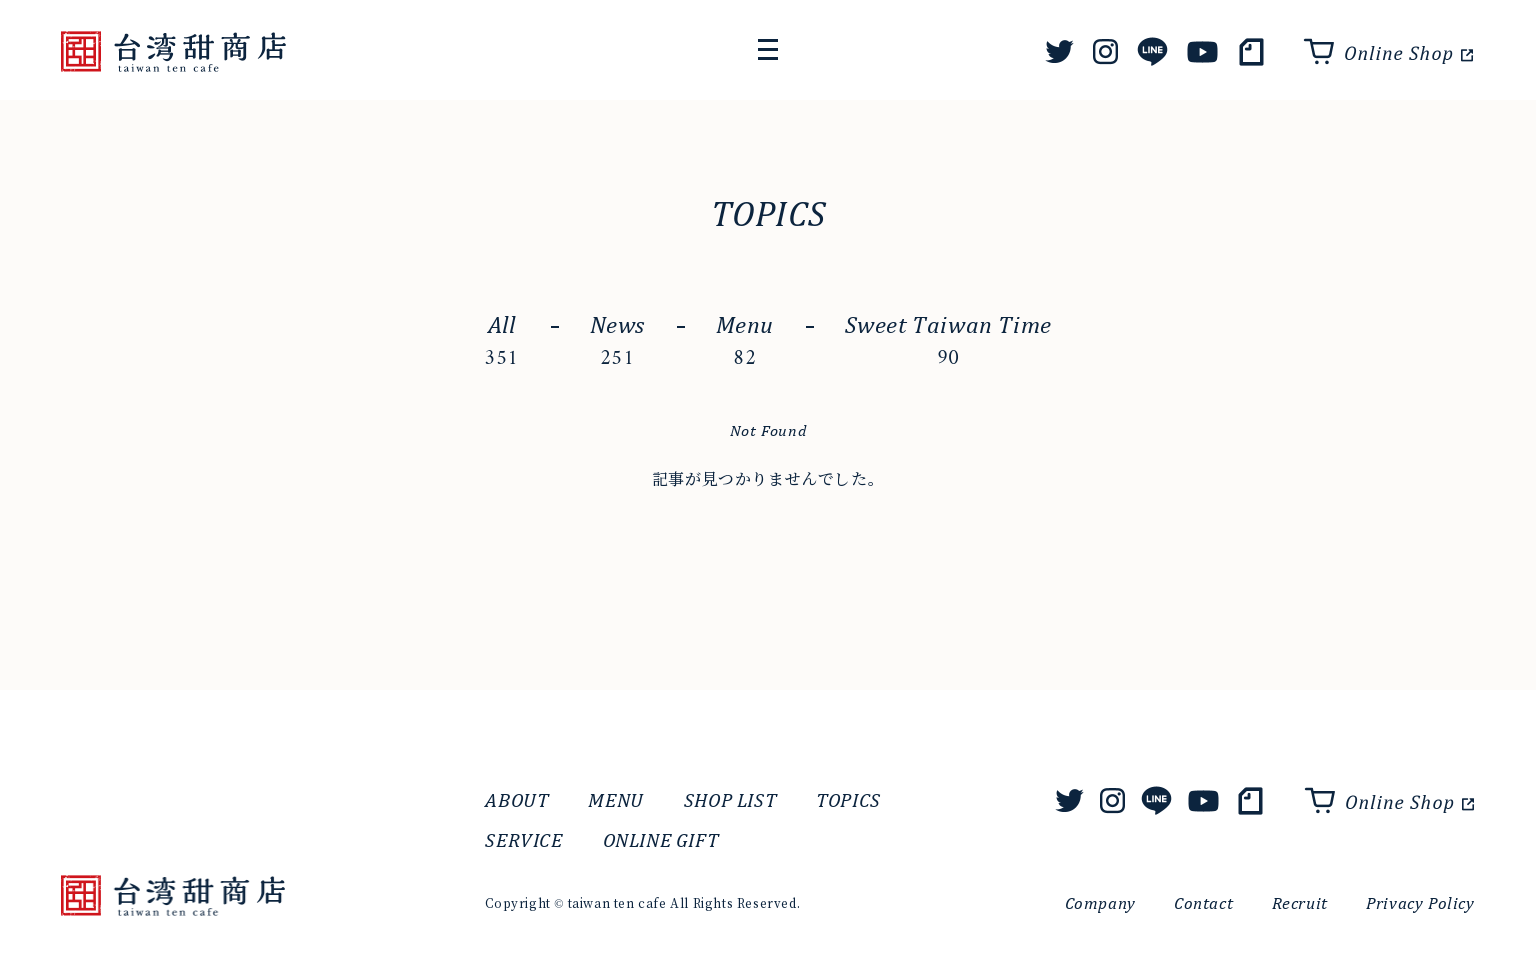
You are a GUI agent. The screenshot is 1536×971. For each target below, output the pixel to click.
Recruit (1300, 903)
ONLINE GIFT (661, 839)
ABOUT (516, 799)
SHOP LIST (730, 799)
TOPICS (848, 799)
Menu (745, 343)
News (617, 343)
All (501, 343)
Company (1100, 903)
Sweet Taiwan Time (948, 343)
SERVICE (523, 839)
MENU (615, 799)
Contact (1203, 903)
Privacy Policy (1420, 903)
